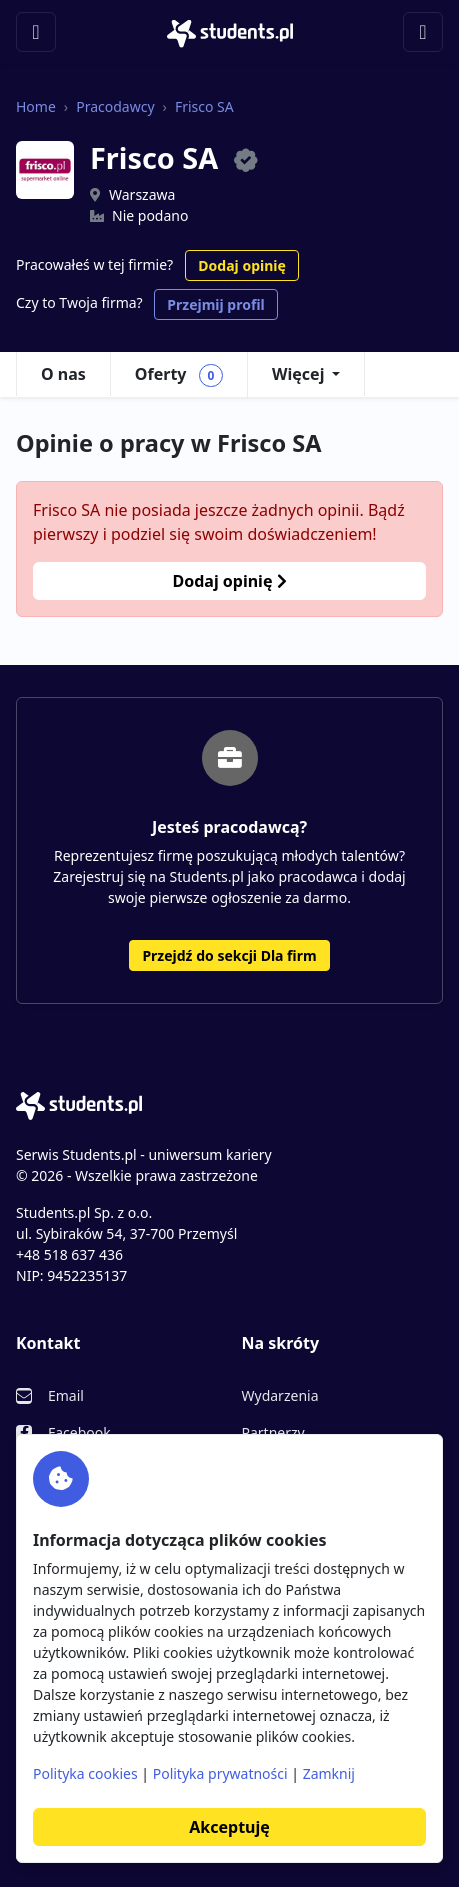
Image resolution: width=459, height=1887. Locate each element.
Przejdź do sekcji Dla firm (229, 955)
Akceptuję (229, 1827)
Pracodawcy (115, 106)
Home (36, 106)
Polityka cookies (85, 1773)
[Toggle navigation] (36, 32)
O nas (63, 374)
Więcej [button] (298, 374)
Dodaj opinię (241, 265)
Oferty (179, 375)
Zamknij (329, 1773)
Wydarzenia (280, 1395)
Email (66, 1395)
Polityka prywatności (220, 1773)
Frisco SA (204, 106)
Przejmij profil (215, 304)
